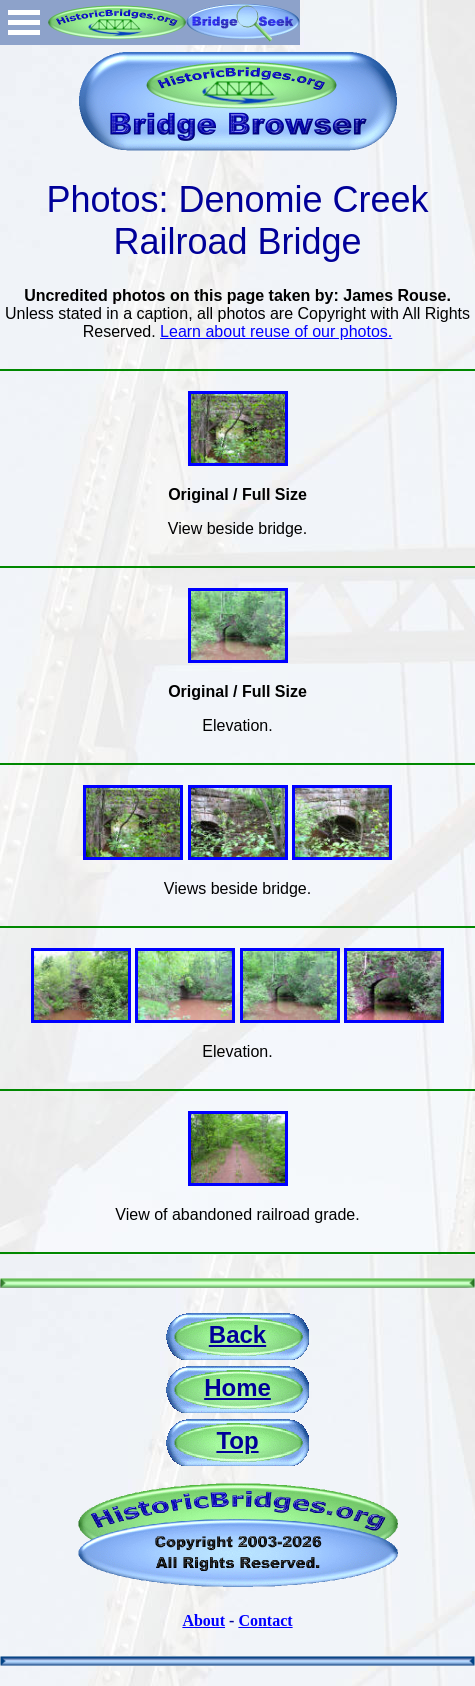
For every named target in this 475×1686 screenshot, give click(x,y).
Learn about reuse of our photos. (276, 331)
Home (237, 1387)
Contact (265, 1620)
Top (237, 1440)
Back (237, 1334)
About (203, 1620)
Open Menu (24, 22)
